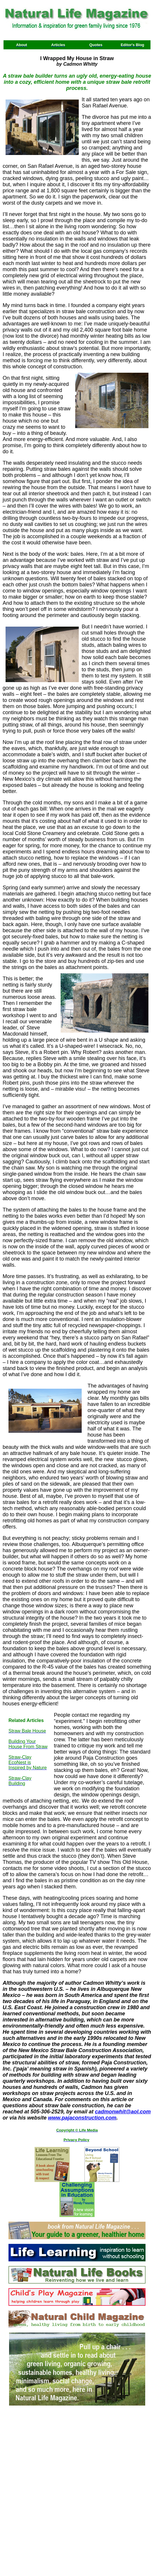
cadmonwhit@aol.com (123, 2112)
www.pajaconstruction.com (82, 2118)
